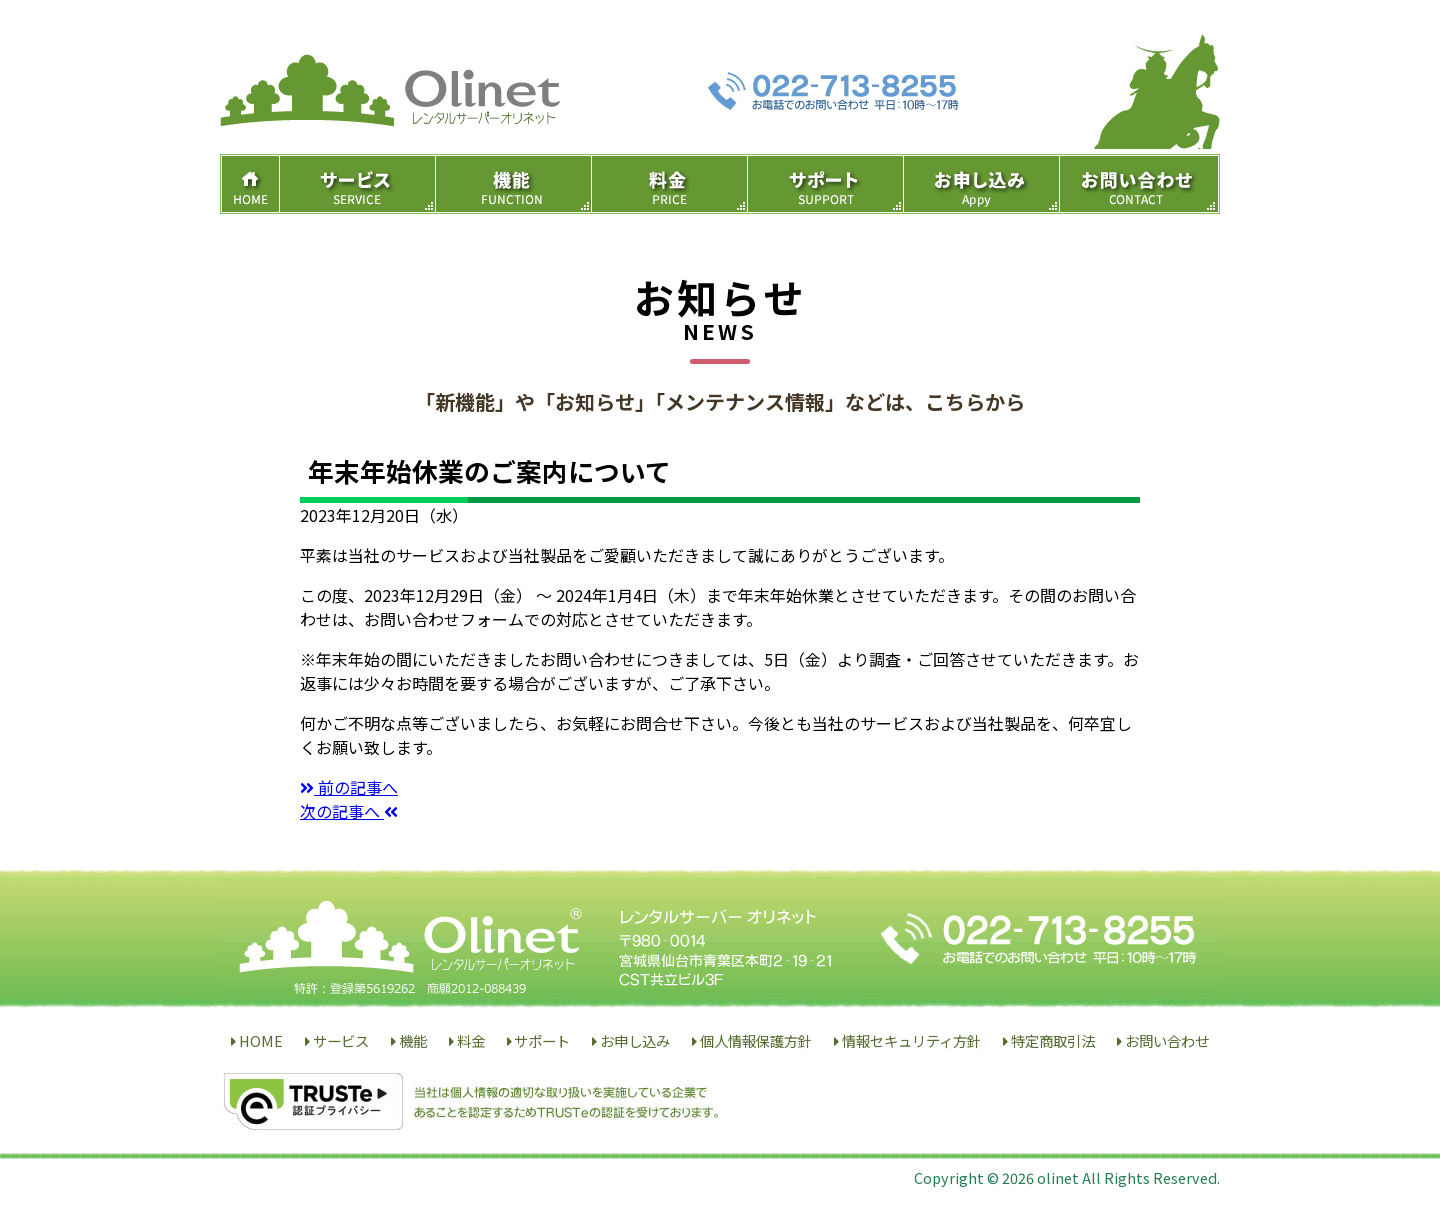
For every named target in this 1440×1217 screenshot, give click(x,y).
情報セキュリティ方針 (911, 1040)
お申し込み (635, 1040)
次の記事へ (349, 811)
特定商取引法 (1053, 1040)
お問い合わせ (1167, 1040)
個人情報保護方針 (756, 1040)
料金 (471, 1040)
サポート (542, 1040)
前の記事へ (349, 787)
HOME (261, 1040)
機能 (413, 1040)
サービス (341, 1040)
